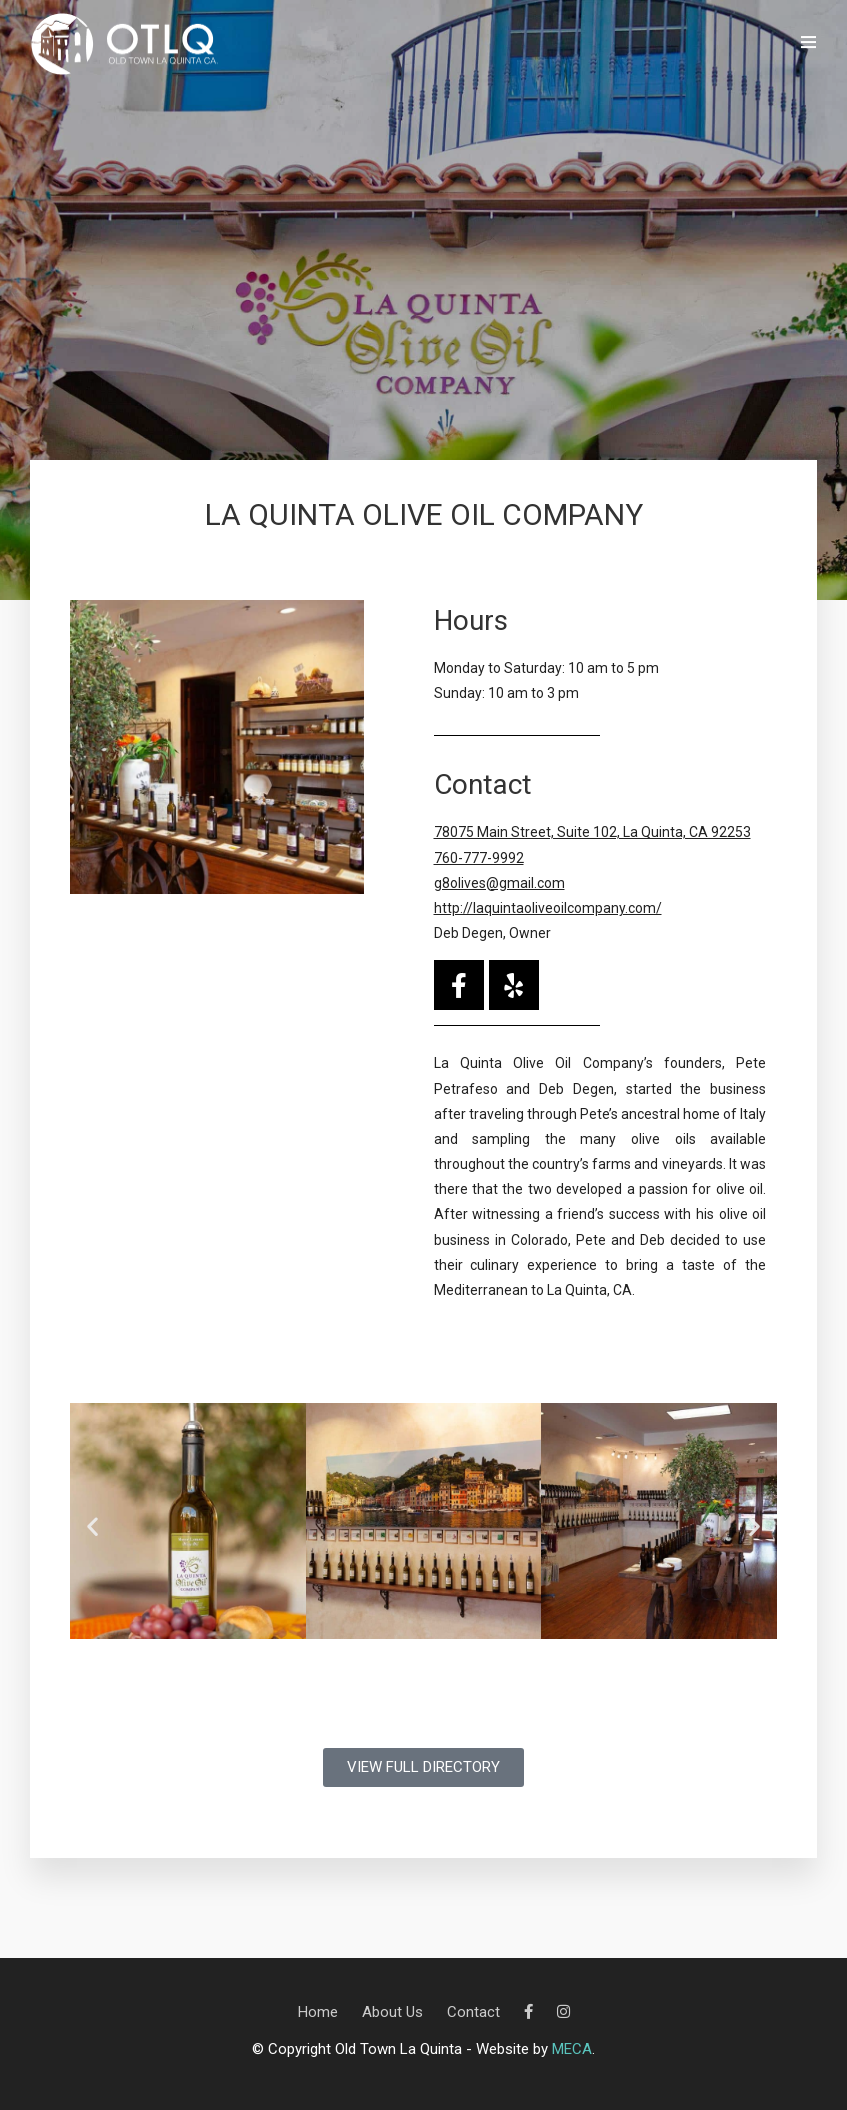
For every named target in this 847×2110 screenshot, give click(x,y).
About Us (392, 2012)
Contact (473, 2012)
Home (318, 2012)
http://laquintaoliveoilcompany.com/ (548, 908)
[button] (92, 1525)
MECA (572, 2049)
